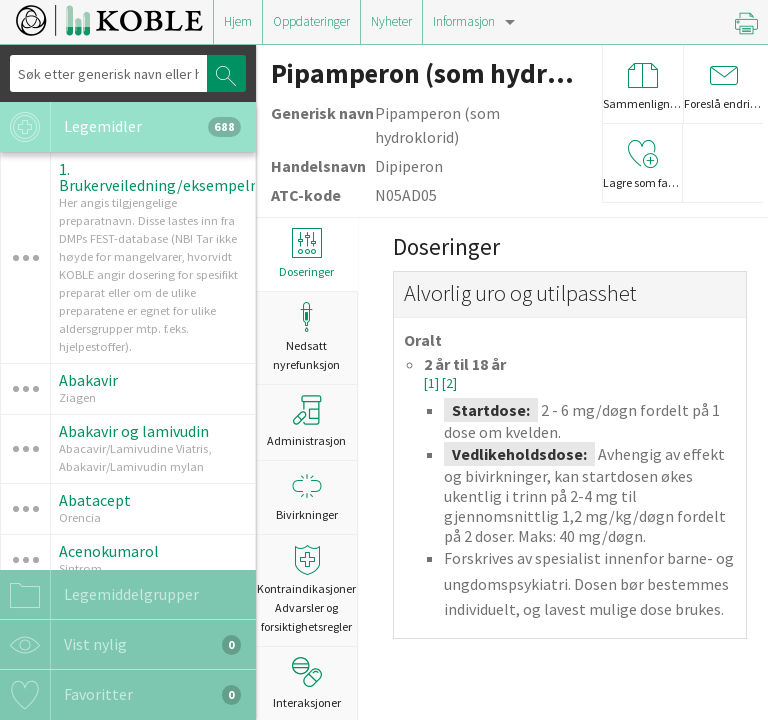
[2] (449, 383)
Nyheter (391, 21)
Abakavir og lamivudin (134, 431)
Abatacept (95, 500)
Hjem (238, 21)
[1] (433, 383)
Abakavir (88, 380)
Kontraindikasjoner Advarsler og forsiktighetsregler (306, 589)
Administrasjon (306, 421)
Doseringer (306, 253)
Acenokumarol (109, 551)
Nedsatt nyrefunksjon (306, 337)
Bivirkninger (306, 496)
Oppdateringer (311, 21)
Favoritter (120, 695)
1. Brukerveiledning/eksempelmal (168, 177)
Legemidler (120, 127)
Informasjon (464, 21)
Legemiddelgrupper (99, 595)
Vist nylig (120, 645)
